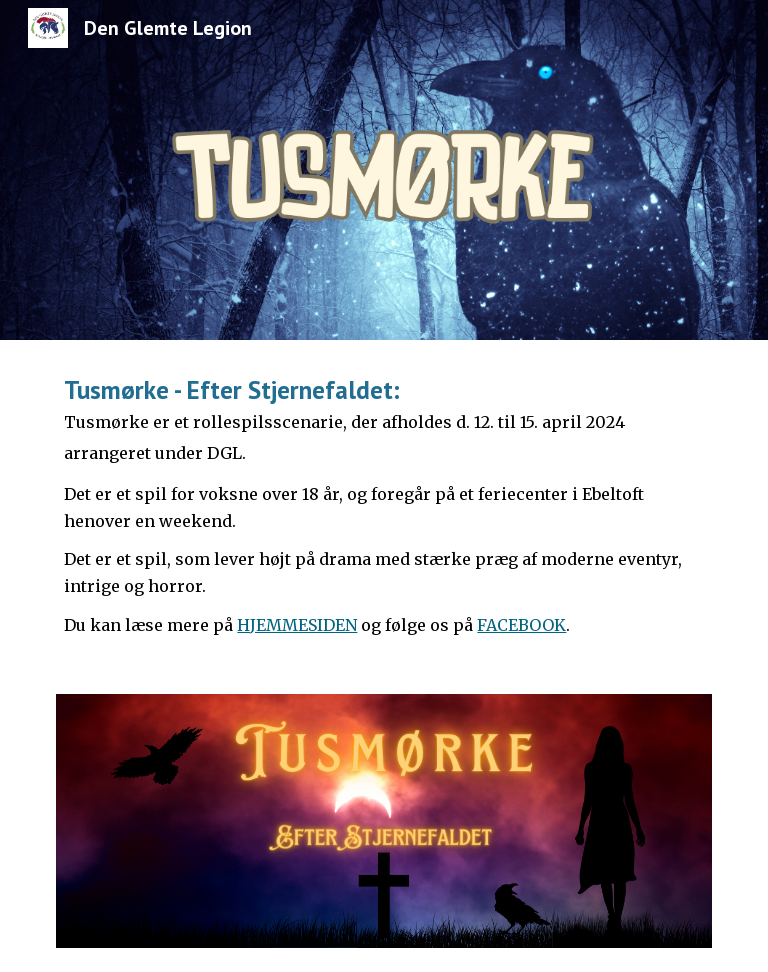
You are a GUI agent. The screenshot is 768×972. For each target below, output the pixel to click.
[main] (383, 505)
